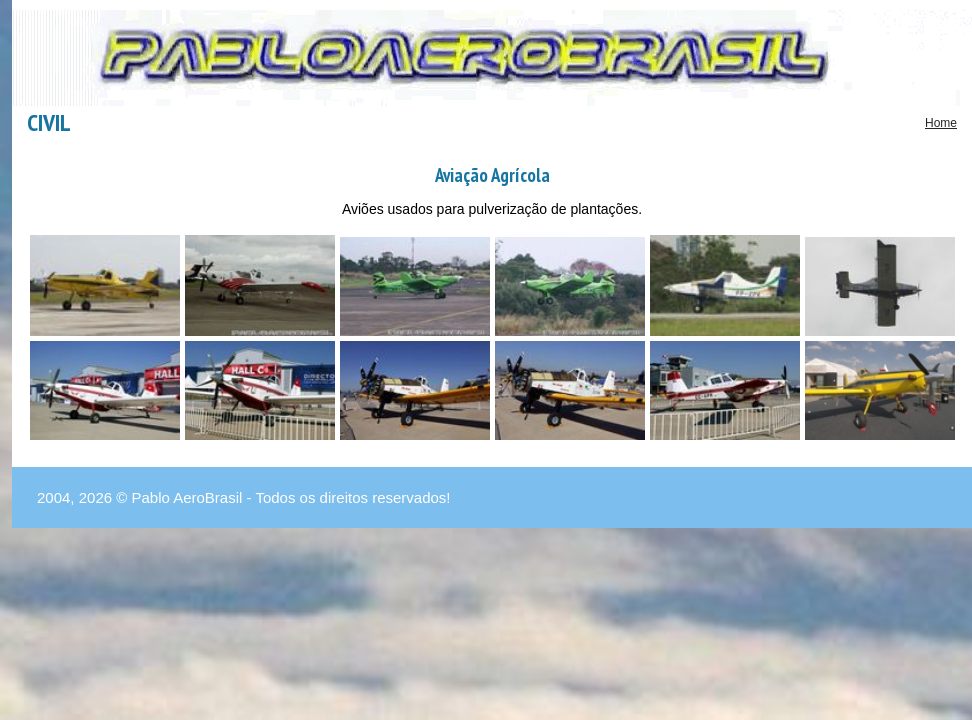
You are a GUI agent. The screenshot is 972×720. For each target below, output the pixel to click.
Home (941, 123)
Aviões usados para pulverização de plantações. (492, 209)
